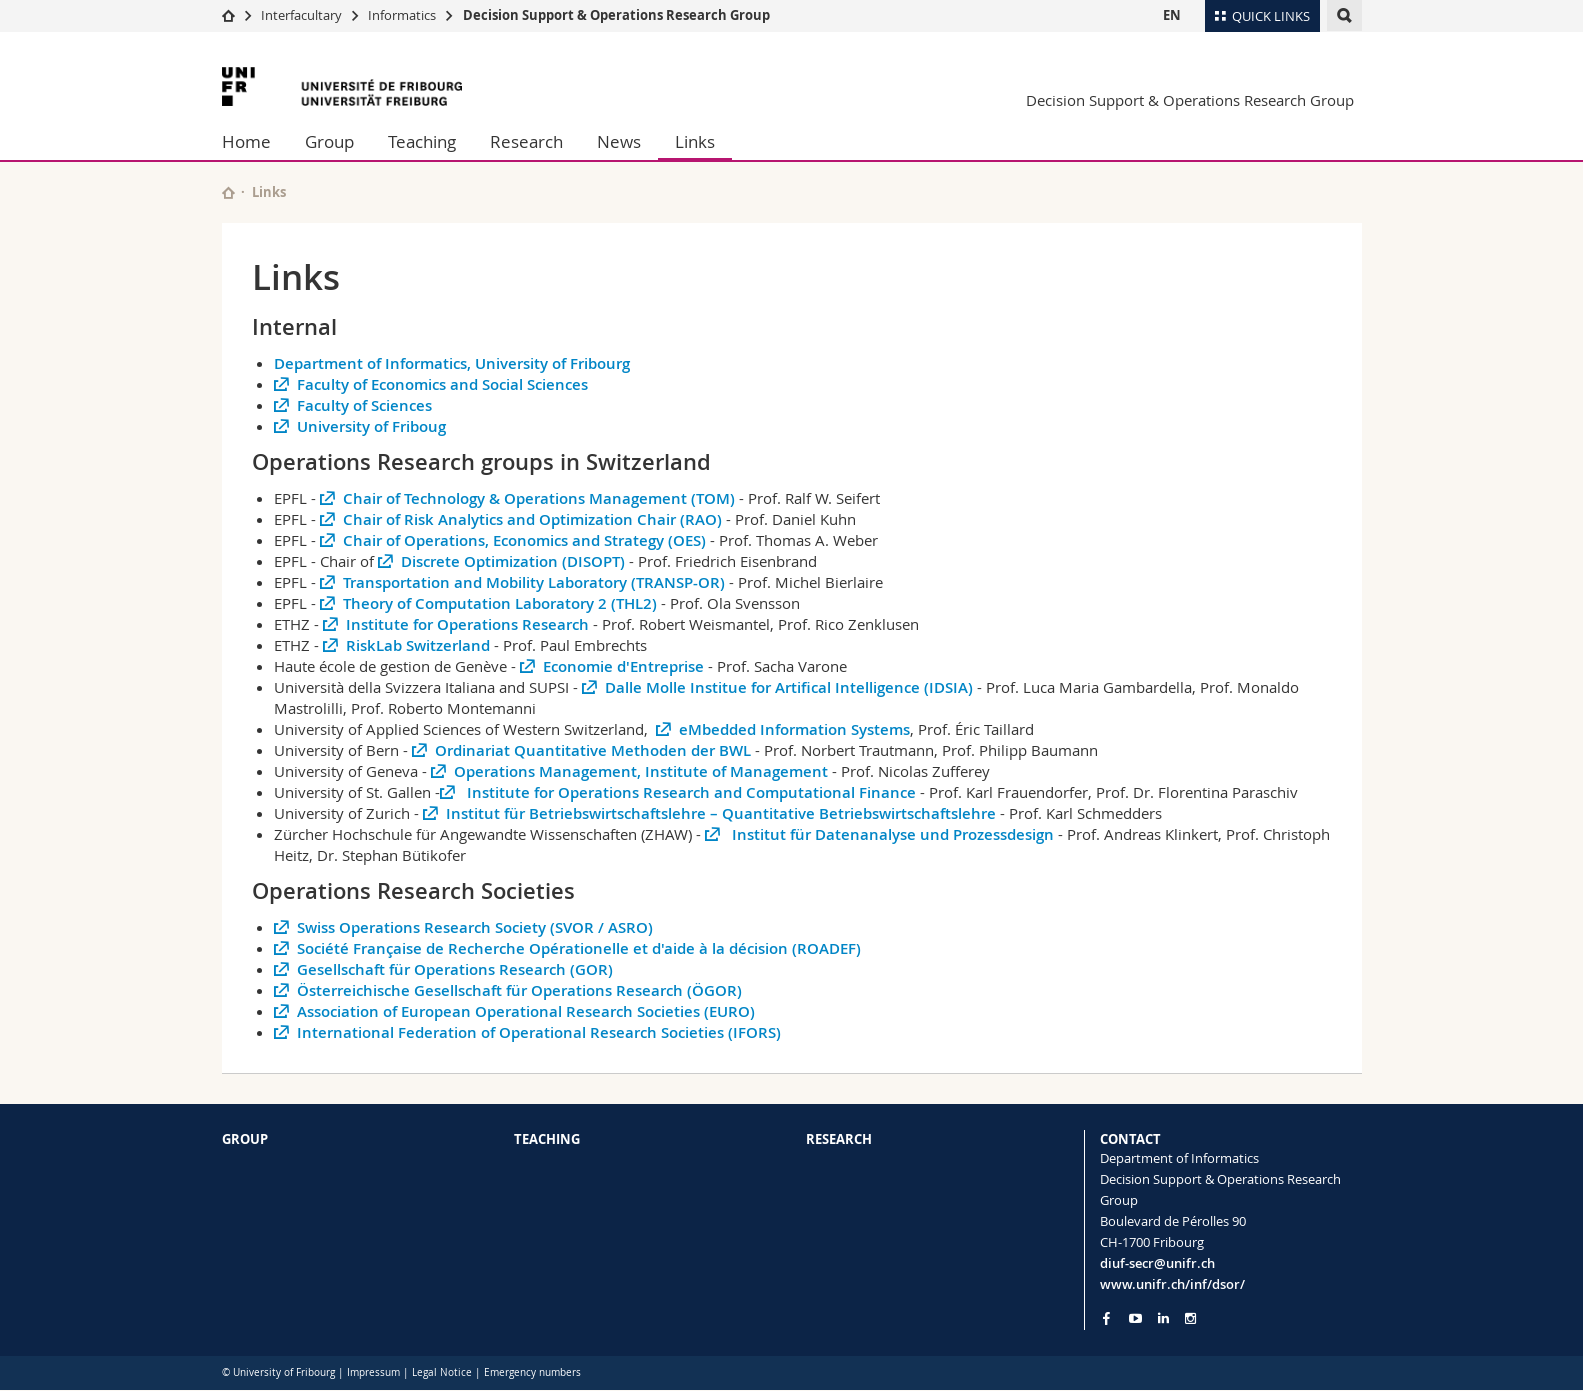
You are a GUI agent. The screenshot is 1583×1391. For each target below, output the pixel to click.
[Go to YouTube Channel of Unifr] (1135, 1318)
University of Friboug (371, 426)
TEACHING (547, 1139)
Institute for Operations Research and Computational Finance (689, 792)
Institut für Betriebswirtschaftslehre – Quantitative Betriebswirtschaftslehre (721, 813)
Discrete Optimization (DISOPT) (513, 561)
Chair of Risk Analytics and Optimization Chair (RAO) (534, 519)
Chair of (349, 561)
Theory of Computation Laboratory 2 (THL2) (500, 603)
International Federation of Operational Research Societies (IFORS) (539, 1032)
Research (526, 141)
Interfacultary (301, 15)
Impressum (373, 1372)
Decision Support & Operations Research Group (616, 15)
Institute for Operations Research (467, 624)
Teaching (422, 141)
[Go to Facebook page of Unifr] (1106, 1318)
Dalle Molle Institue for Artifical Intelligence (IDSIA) (791, 687)
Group (329, 141)
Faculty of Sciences (364, 405)
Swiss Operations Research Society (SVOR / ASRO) (475, 927)
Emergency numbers (532, 1372)
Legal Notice (442, 1372)
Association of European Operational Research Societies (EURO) (526, 1011)
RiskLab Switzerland (420, 645)
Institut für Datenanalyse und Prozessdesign (891, 834)
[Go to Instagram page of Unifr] (1190, 1318)
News (619, 141)
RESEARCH (839, 1139)
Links (695, 141)
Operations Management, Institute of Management (641, 771)
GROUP (245, 1139)
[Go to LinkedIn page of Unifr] (1163, 1318)
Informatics (402, 15)
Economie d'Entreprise (623, 666)
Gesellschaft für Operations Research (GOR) (455, 969)
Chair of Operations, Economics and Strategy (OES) (526, 540)
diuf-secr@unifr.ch (1157, 1263)
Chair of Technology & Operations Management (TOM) (539, 498)
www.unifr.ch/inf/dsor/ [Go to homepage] (1172, 1284)
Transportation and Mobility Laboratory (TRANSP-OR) (534, 582)
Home (246, 141)
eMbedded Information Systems (794, 729)
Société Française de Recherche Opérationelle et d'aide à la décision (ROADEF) (579, 948)
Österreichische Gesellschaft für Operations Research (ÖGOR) (519, 990)
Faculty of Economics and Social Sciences (442, 384)
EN (1172, 15)
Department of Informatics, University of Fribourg (452, 363)
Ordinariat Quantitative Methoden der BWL (593, 750)
